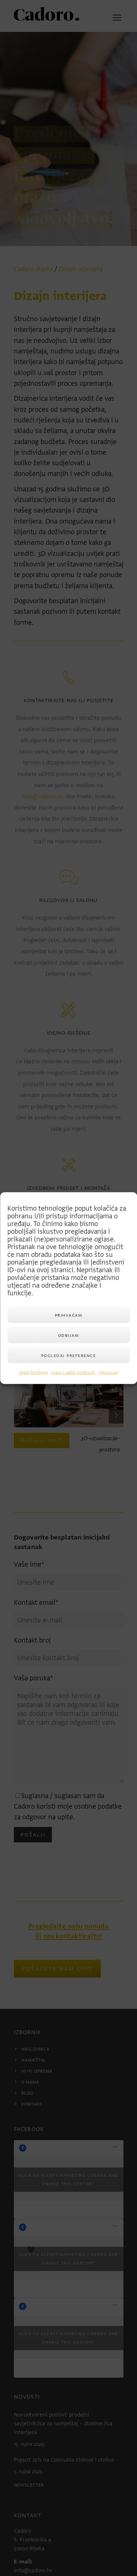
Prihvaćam (69, 1314)
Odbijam (68, 1335)
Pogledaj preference (68, 1355)
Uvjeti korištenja (33, 1372)
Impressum (108, 1372)
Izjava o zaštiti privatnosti (73, 1372)
